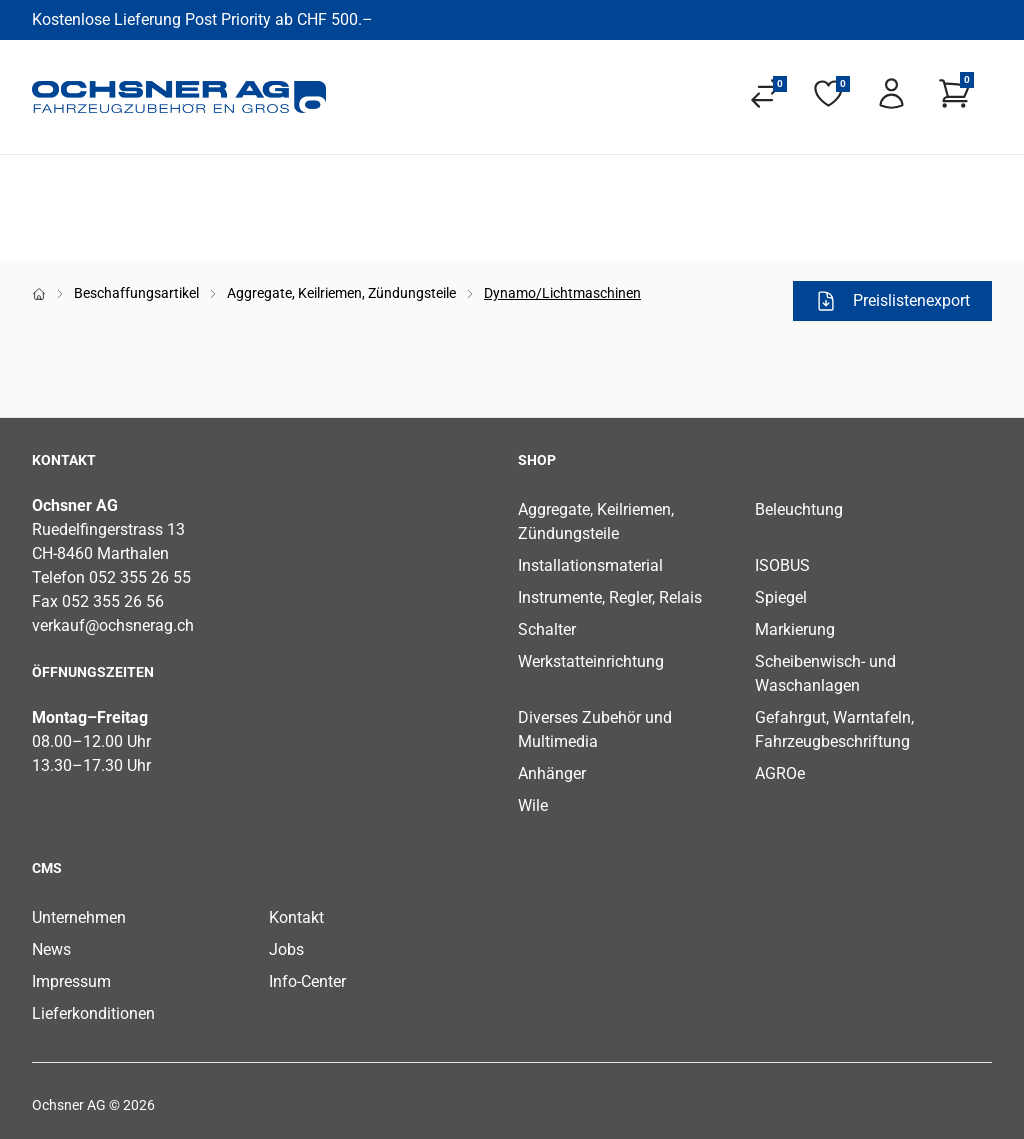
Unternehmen (79, 917)
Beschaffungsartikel (136, 293)
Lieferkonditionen (93, 1013)
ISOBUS (782, 565)
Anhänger (552, 773)
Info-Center (307, 981)
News (51, 949)
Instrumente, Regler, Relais (610, 597)
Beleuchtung (799, 509)
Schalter (547, 629)
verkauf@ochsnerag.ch (113, 625)
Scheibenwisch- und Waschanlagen (825, 673)
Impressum (71, 981)
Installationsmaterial (590, 565)
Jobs (286, 949)
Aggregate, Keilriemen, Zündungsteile (341, 293)
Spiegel (781, 597)
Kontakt (296, 917)
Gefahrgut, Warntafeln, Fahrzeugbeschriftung (834, 729)
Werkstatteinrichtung (591, 661)
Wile (533, 805)
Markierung (795, 629)
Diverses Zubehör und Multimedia (595, 729)
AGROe (780, 773)
